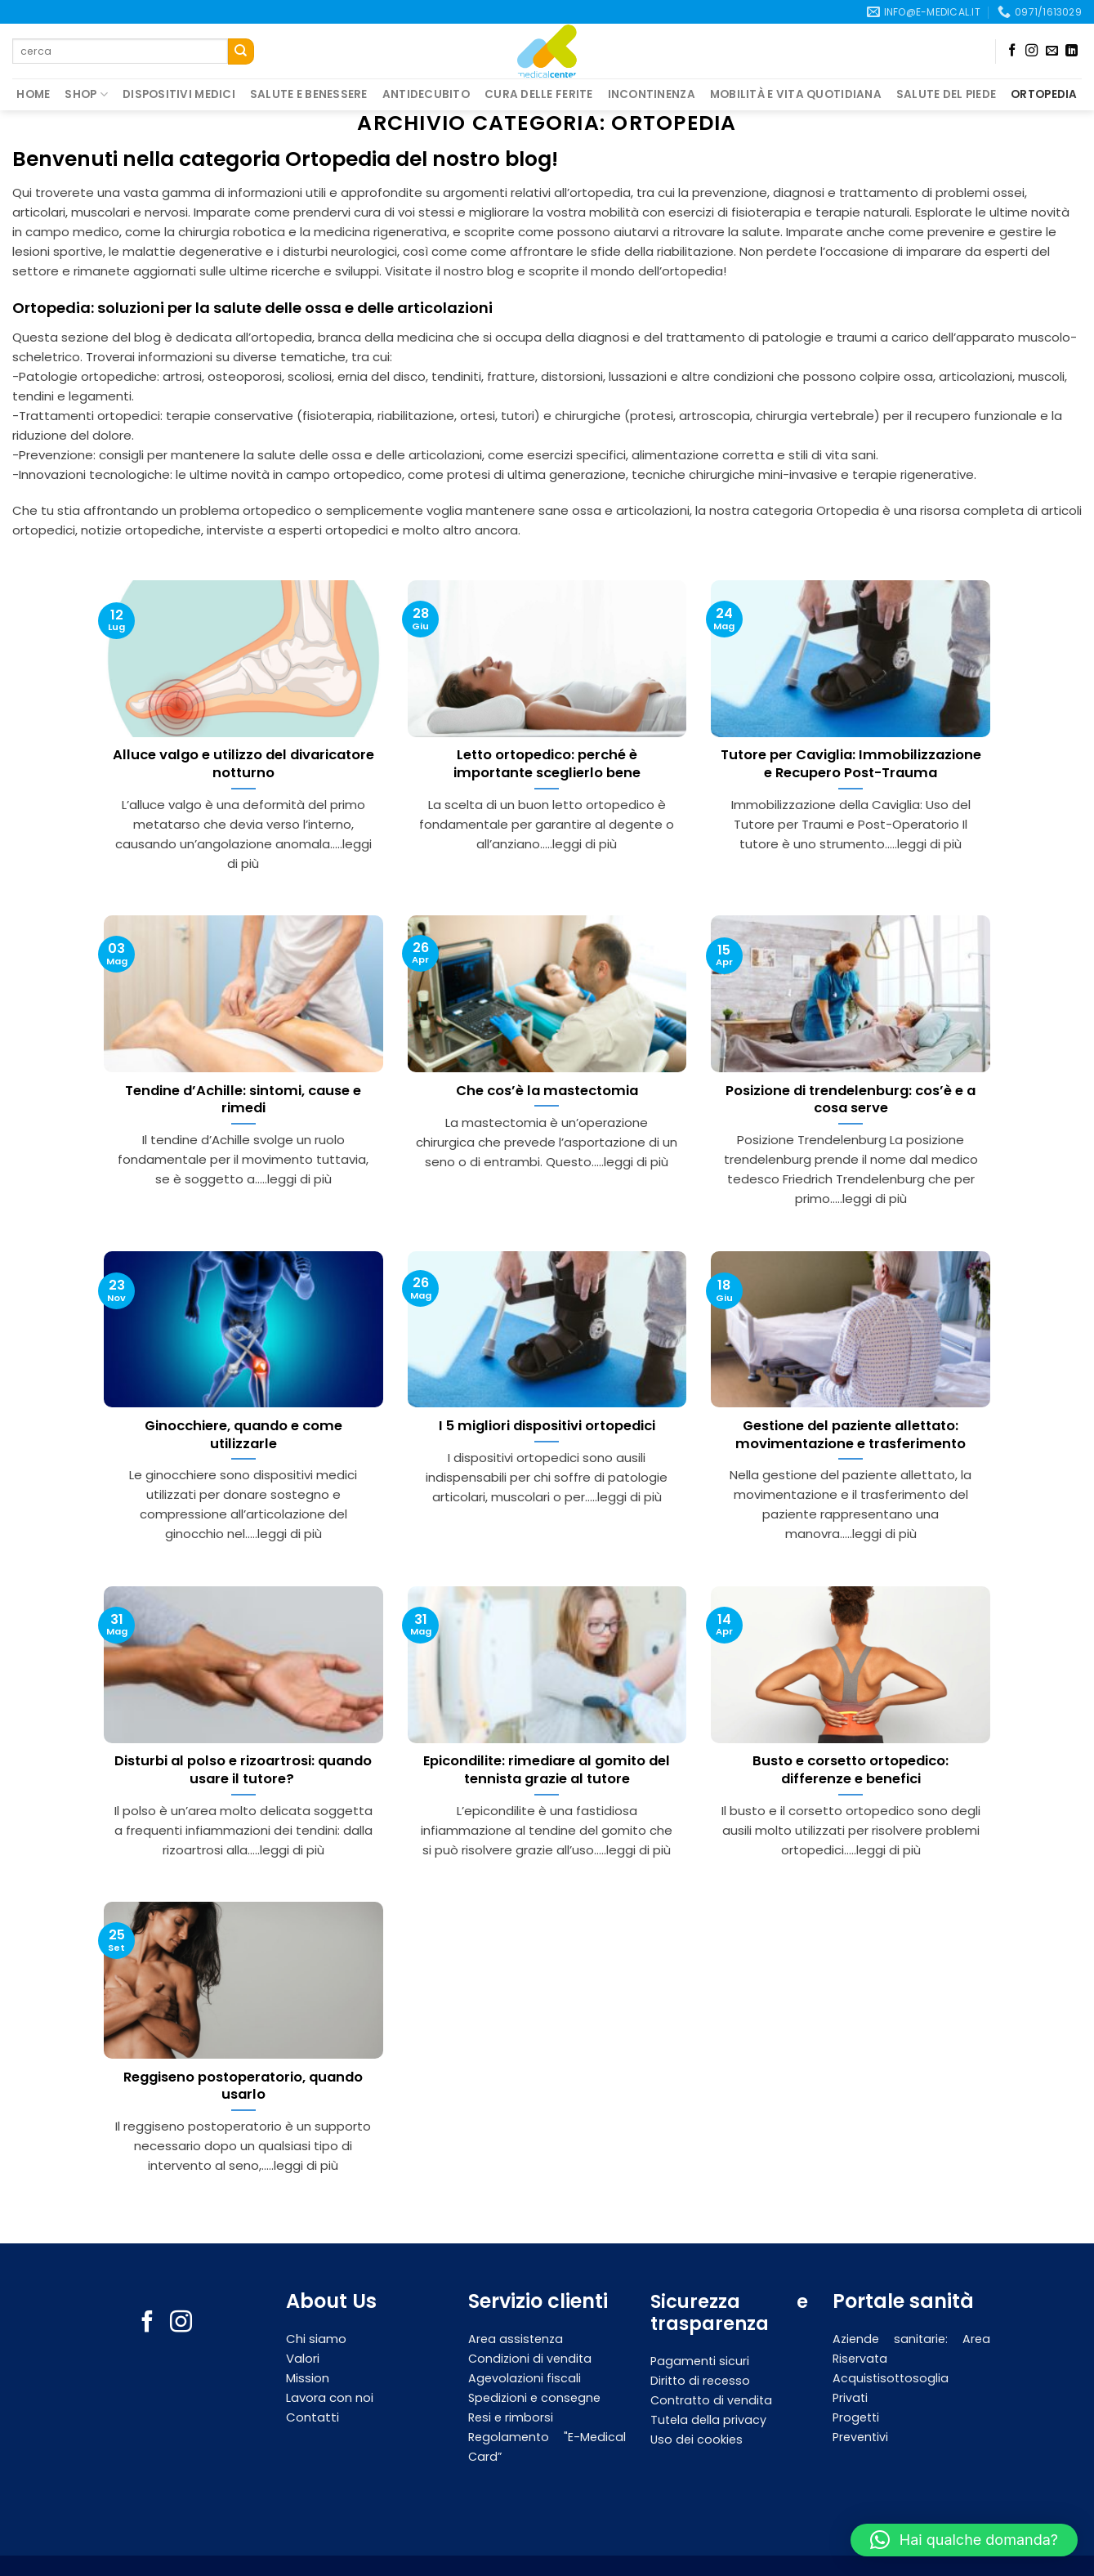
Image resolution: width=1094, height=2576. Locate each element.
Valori (302, 2358)
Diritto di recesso (700, 2381)
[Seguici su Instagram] (1031, 51)
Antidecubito (426, 94)
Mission (307, 2377)
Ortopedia (1044, 94)
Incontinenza (651, 94)
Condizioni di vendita (530, 2358)
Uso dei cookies (696, 2439)
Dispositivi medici (179, 94)
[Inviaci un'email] (1052, 51)
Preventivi (860, 2437)
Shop (86, 95)
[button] (964, 2540)
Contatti (312, 2417)
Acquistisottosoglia (891, 2378)
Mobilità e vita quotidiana (796, 94)
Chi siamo (318, 2338)
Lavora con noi (329, 2397)
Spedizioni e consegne (534, 2398)
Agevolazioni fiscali (524, 2378)
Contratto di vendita (711, 2400)
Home (33, 94)
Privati (850, 2398)
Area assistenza (515, 2339)
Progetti (856, 2417)
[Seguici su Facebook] (1012, 51)
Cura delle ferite (538, 94)
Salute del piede (946, 94)
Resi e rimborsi (510, 2417)
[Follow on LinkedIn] (1071, 51)
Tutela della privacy (708, 2420)
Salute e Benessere (309, 94)
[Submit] (241, 51)
